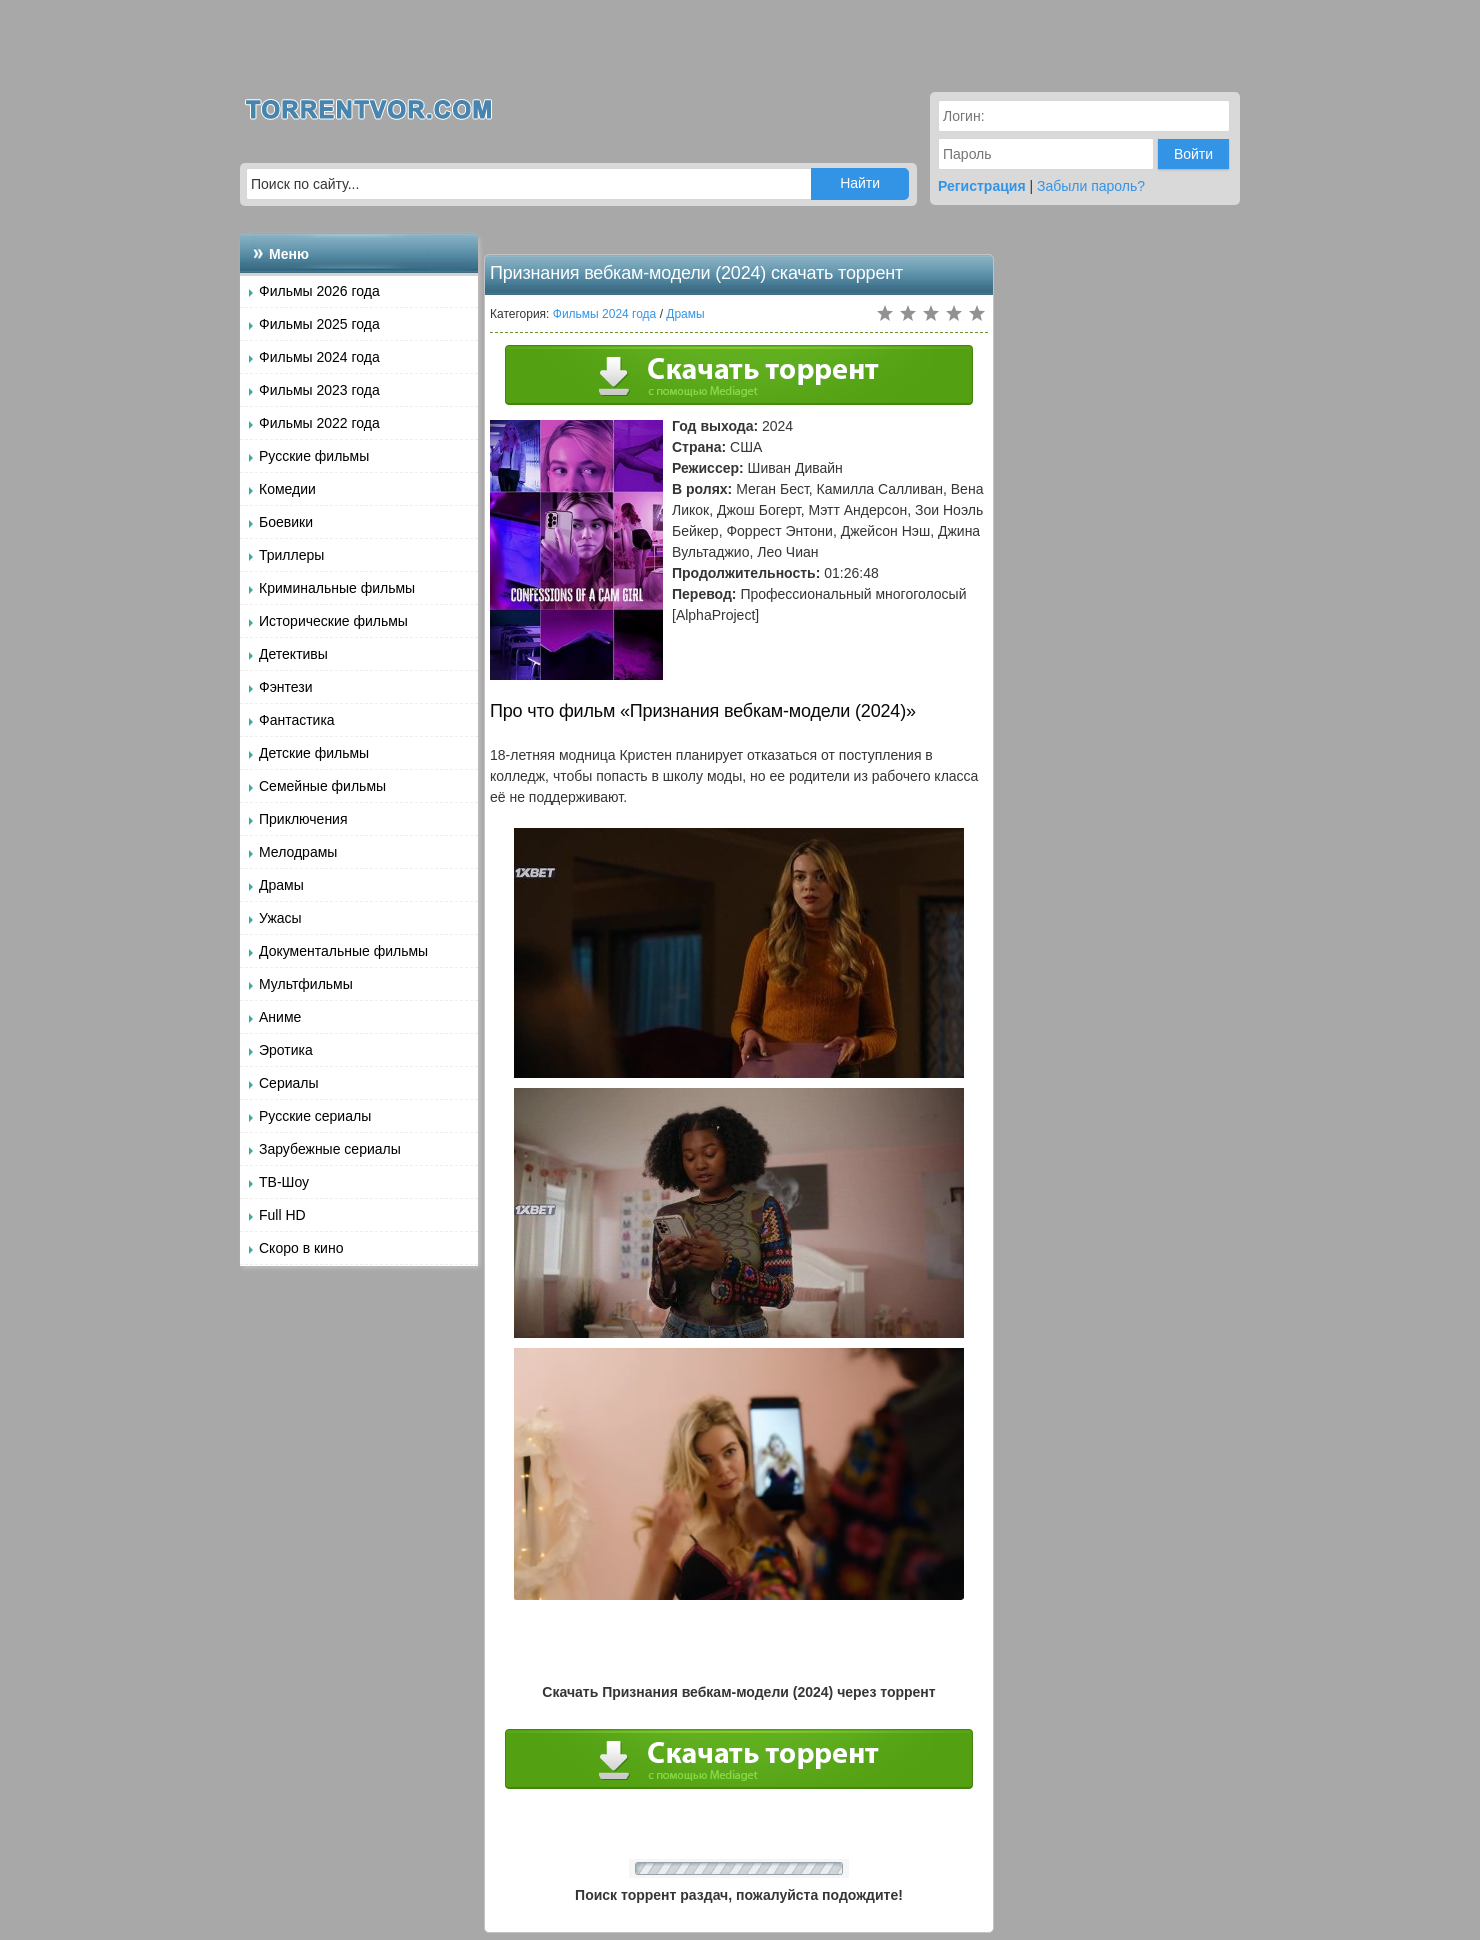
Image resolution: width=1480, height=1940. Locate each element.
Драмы (281, 885)
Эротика (286, 1050)
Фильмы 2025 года (319, 324)
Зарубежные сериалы (330, 1149)
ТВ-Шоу (284, 1182)
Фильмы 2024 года (319, 357)
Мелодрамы (298, 852)
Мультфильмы (306, 984)
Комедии (287, 489)
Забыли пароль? (1091, 186)
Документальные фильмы (343, 951)
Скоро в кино (301, 1248)
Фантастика (297, 720)
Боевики (286, 522)
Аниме (280, 1017)
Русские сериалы (315, 1116)
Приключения (303, 819)
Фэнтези (286, 687)
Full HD (282, 1215)
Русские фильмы (314, 456)
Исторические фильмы (333, 621)
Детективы (293, 654)
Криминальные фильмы (337, 588)
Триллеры (291, 555)
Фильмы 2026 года (319, 291)
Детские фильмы (314, 753)
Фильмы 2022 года (319, 423)
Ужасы (280, 918)
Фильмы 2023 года (319, 390)
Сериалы (289, 1083)
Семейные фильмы (322, 786)
